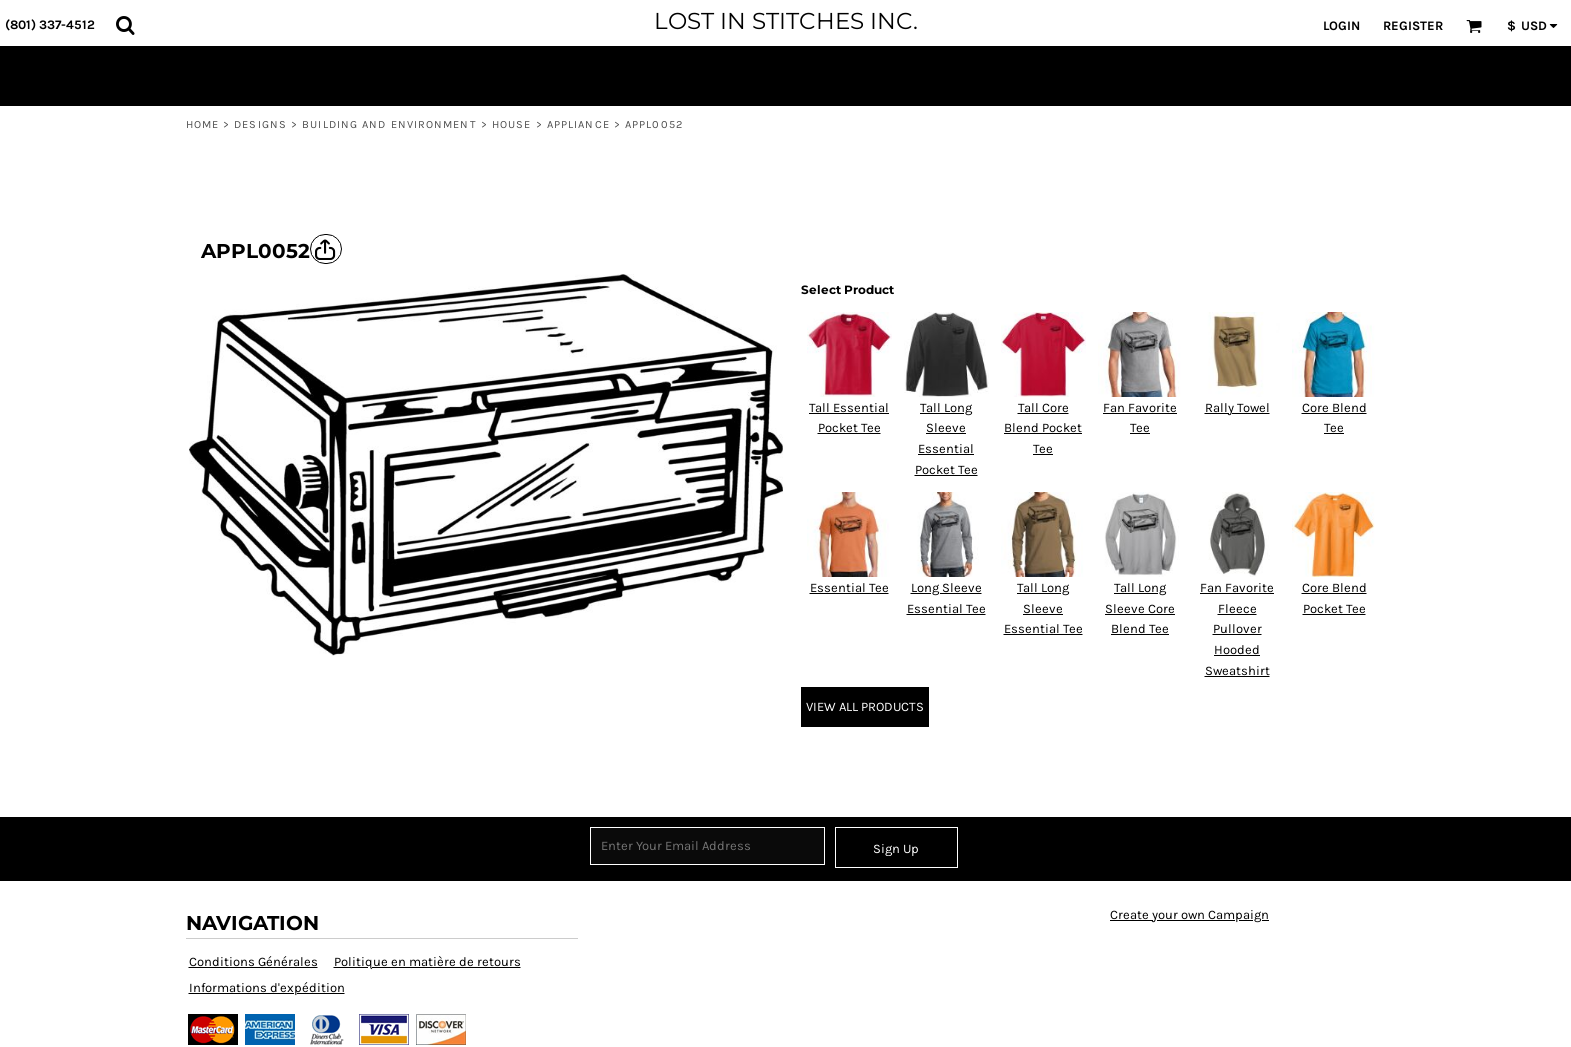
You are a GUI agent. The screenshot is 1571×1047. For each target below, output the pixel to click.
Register (1413, 25)
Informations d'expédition (267, 987)
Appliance (578, 124)
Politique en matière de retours (427, 961)
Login (1341, 25)
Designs (260, 124)
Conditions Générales (253, 961)
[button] (125, 25)
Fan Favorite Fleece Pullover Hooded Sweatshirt (1237, 629)
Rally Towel (1237, 407)
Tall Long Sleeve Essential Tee (1043, 608)
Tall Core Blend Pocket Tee (1043, 428)
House (512, 124)
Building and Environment (389, 124)
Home (202, 124)
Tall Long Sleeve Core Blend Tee (1140, 608)
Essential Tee (849, 587)
